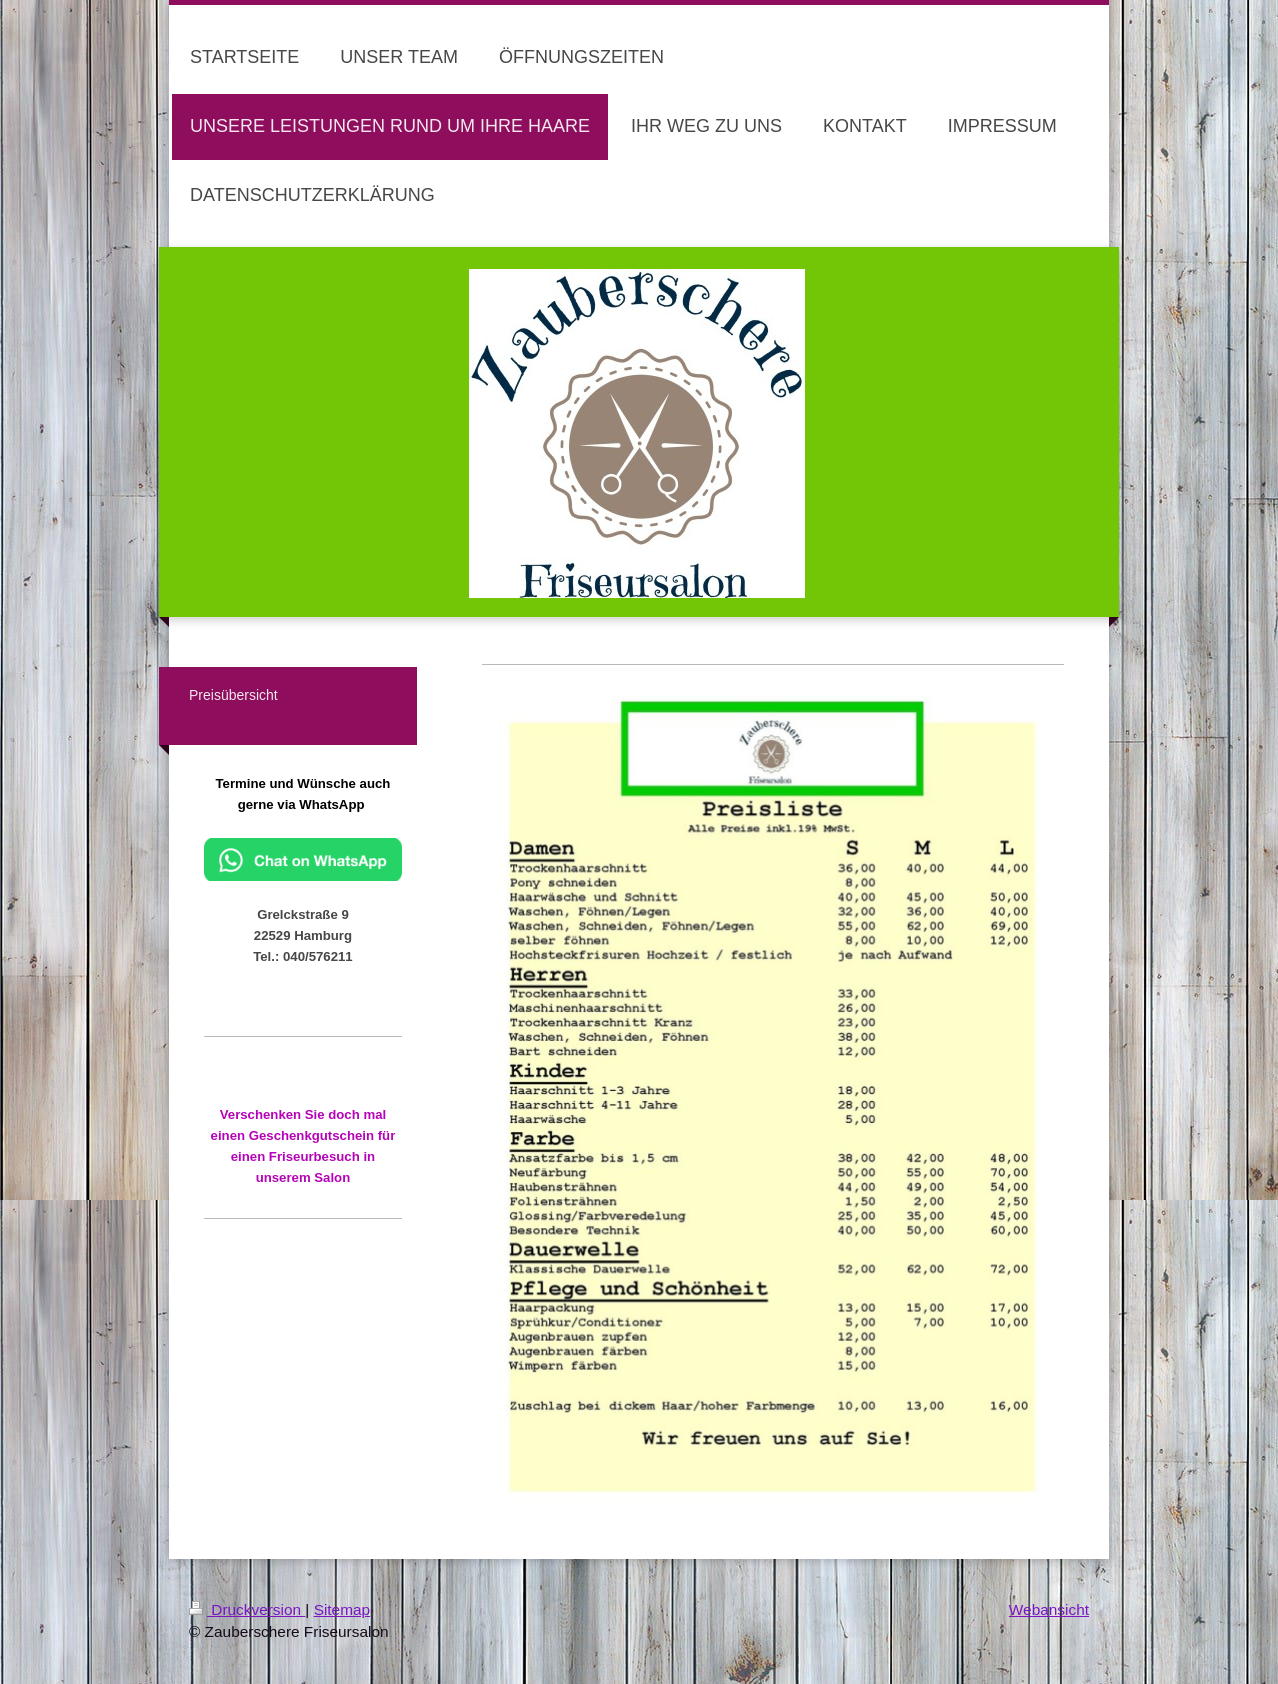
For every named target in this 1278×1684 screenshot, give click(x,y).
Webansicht (1049, 1609)
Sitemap (342, 1609)
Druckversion (247, 1609)
